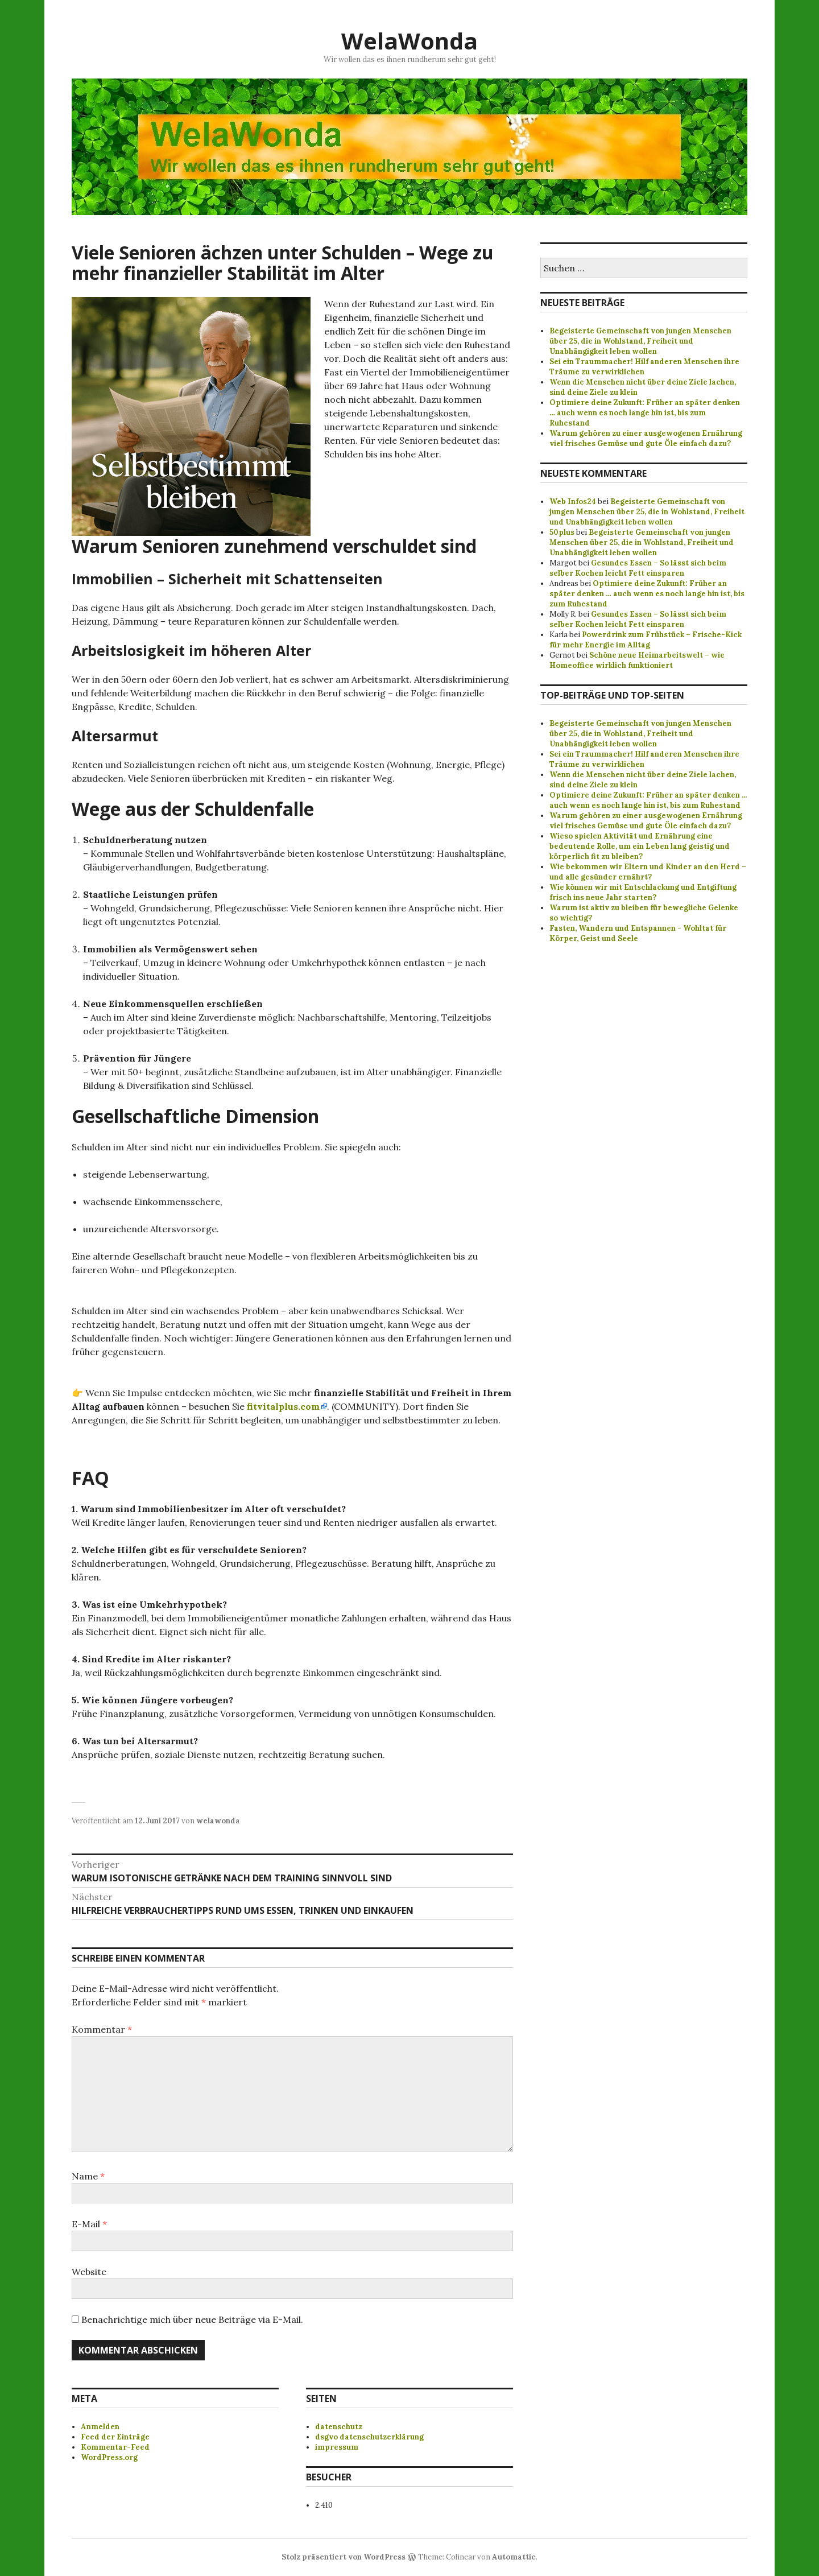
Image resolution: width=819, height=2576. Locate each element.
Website (89, 2271)
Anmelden (100, 2426)
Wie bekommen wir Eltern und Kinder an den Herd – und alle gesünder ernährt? (647, 872)
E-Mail (89, 2224)
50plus (561, 532)
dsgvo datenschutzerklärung (369, 2437)
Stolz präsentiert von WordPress (344, 2557)
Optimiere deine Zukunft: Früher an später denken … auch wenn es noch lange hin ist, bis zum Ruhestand (644, 413)
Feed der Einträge (115, 2437)
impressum (336, 2447)
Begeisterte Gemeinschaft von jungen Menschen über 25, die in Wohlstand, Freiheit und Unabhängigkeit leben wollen (640, 341)
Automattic (514, 2557)
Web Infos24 (572, 501)
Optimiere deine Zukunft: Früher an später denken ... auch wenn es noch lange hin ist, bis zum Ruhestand (648, 800)
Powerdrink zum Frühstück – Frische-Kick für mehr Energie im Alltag (645, 640)
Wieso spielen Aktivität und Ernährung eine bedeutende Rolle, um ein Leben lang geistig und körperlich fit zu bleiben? (639, 846)
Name (88, 2176)
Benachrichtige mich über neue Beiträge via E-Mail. (192, 2319)
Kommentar (102, 2029)
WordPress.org (109, 2457)
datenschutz (338, 2426)
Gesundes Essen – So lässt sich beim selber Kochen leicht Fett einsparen (637, 568)
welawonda (218, 1821)
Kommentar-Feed (115, 2447)
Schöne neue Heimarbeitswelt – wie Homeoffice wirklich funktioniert (637, 660)
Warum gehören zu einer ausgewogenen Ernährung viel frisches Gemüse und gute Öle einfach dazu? (645, 438)
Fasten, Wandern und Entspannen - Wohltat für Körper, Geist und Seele (637, 933)
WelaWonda (409, 40)
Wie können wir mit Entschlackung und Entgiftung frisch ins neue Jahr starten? (643, 892)
